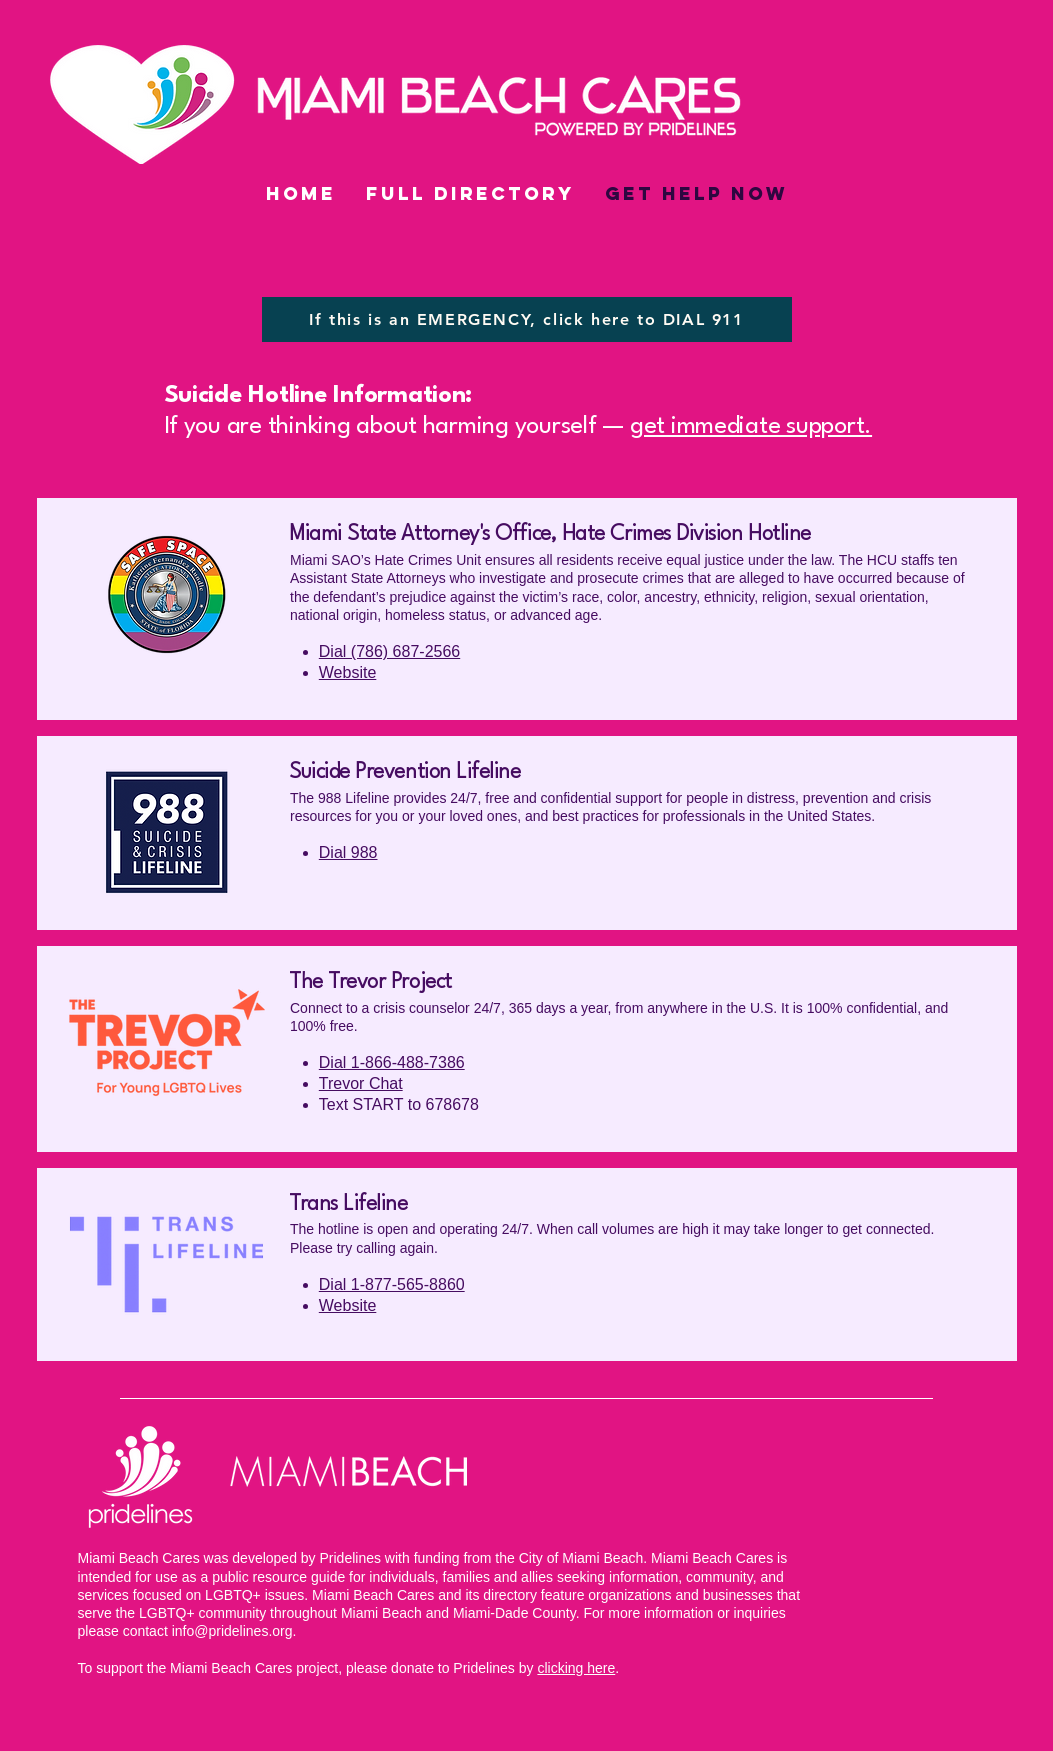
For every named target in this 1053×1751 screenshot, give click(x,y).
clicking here (576, 1668)
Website (347, 672)
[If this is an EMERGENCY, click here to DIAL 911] (527, 319)
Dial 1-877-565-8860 (391, 1284)
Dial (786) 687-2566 (388, 651)
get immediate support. (751, 427)
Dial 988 (347, 852)
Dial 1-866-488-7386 (391, 1062)
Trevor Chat (360, 1083)
